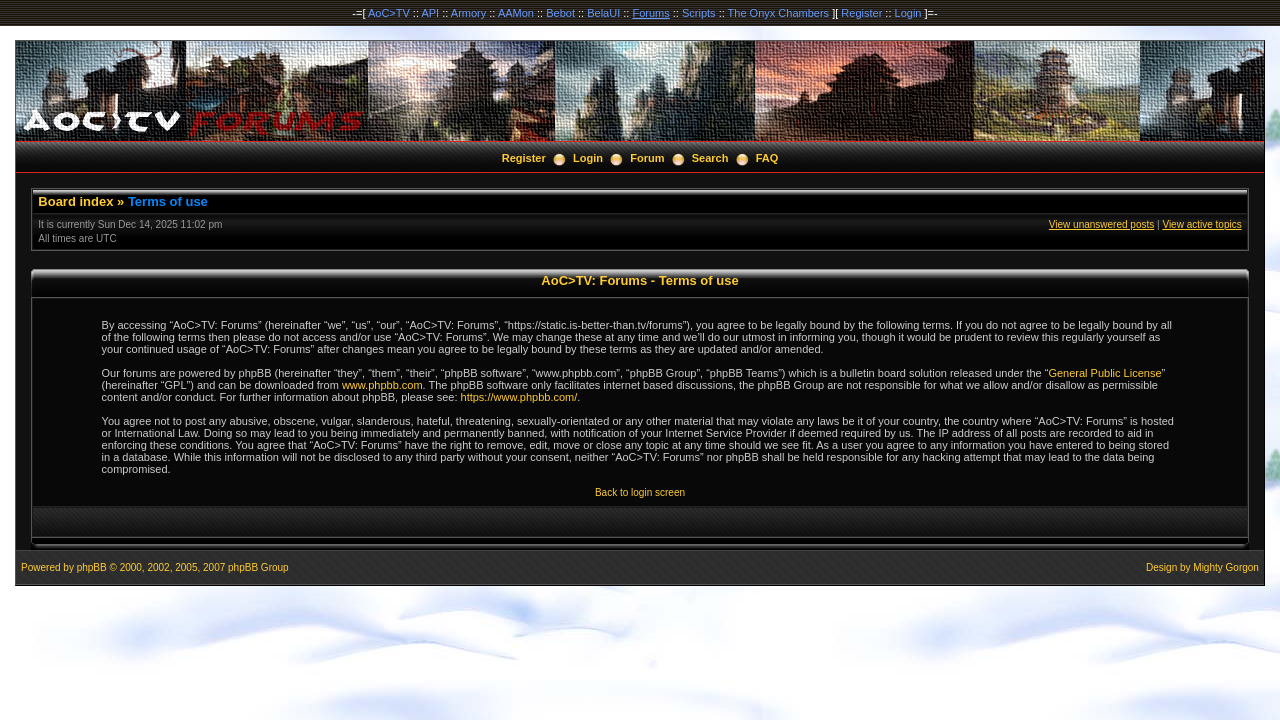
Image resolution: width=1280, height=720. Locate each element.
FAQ (767, 158)
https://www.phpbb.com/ (519, 397)
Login (908, 13)
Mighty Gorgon (1226, 567)
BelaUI (603, 13)
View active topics (1201, 224)
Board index (75, 201)
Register (861, 13)
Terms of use (168, 201)
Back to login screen (640, 492)
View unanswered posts (1101, 224)
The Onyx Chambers (778, 13)
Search (710, 158)
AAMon (516, 13)
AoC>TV (389, 13)
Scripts (699, 13)
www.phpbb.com (382, 385)
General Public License (1104, 373)
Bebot (560, 13)
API (430, 13)
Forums (650, 13)
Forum (647, 158)
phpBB (92, 567)
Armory (468, 13)
